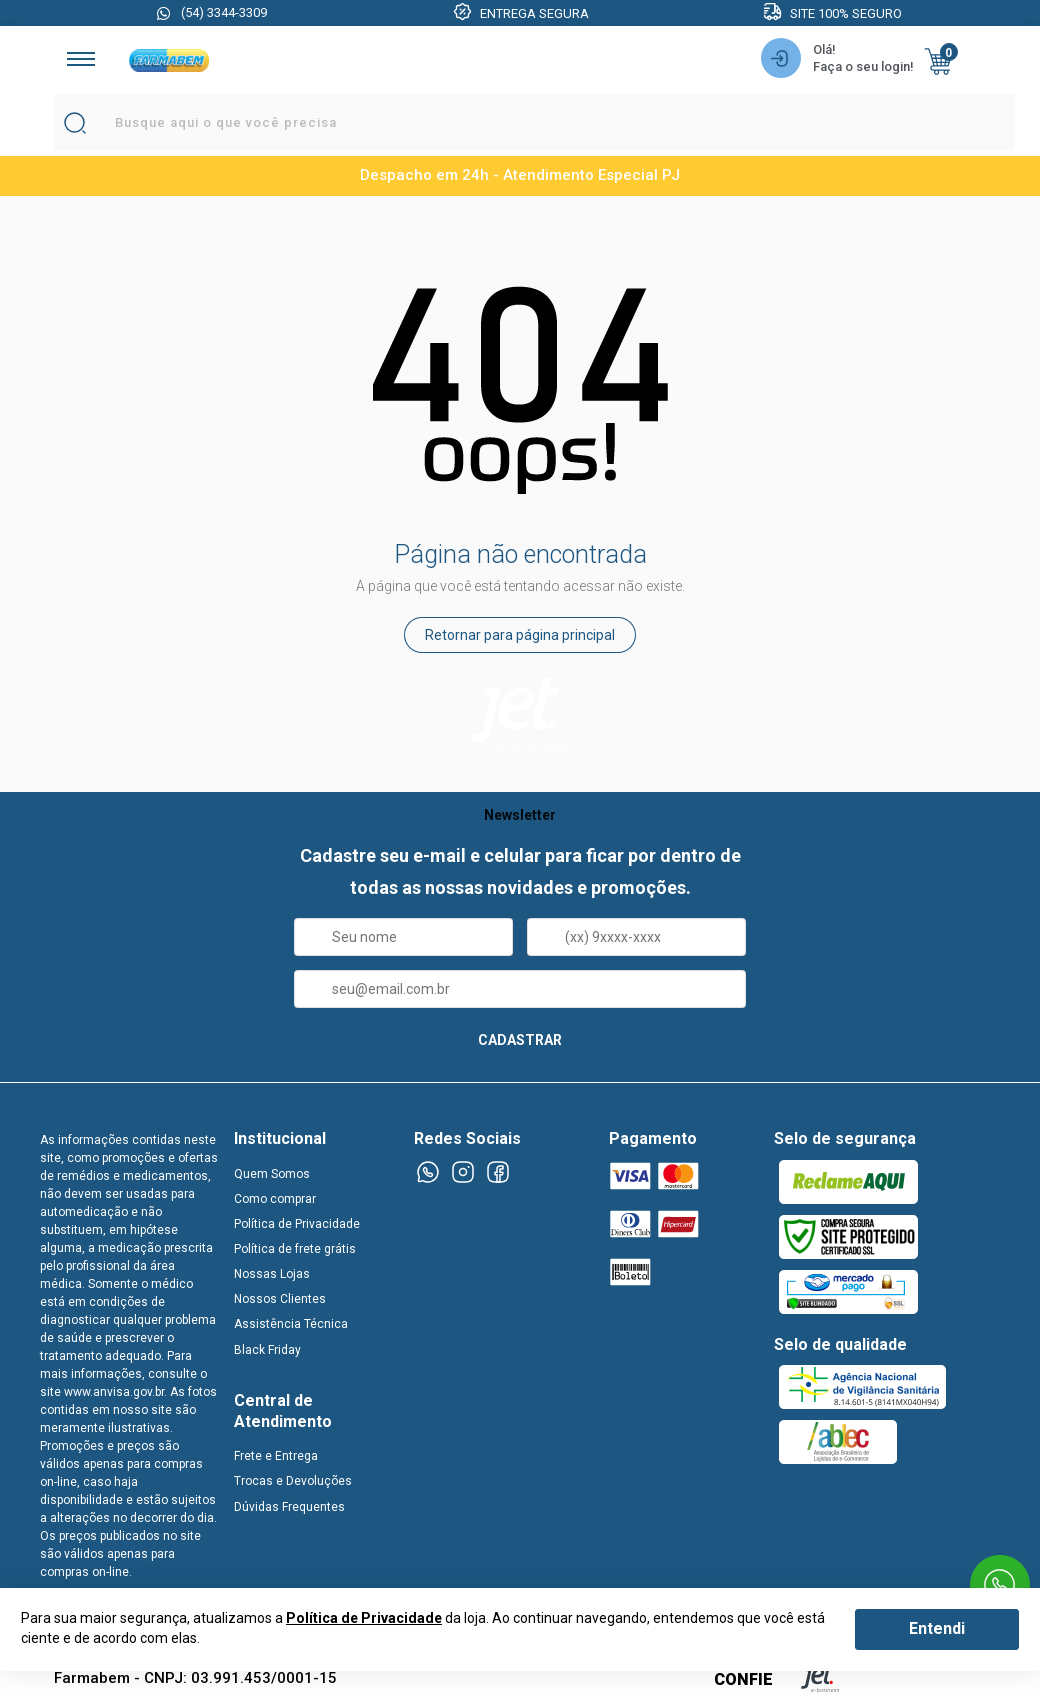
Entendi (937, 1628)
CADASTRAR (520, 1040)
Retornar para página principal (520, 635)
